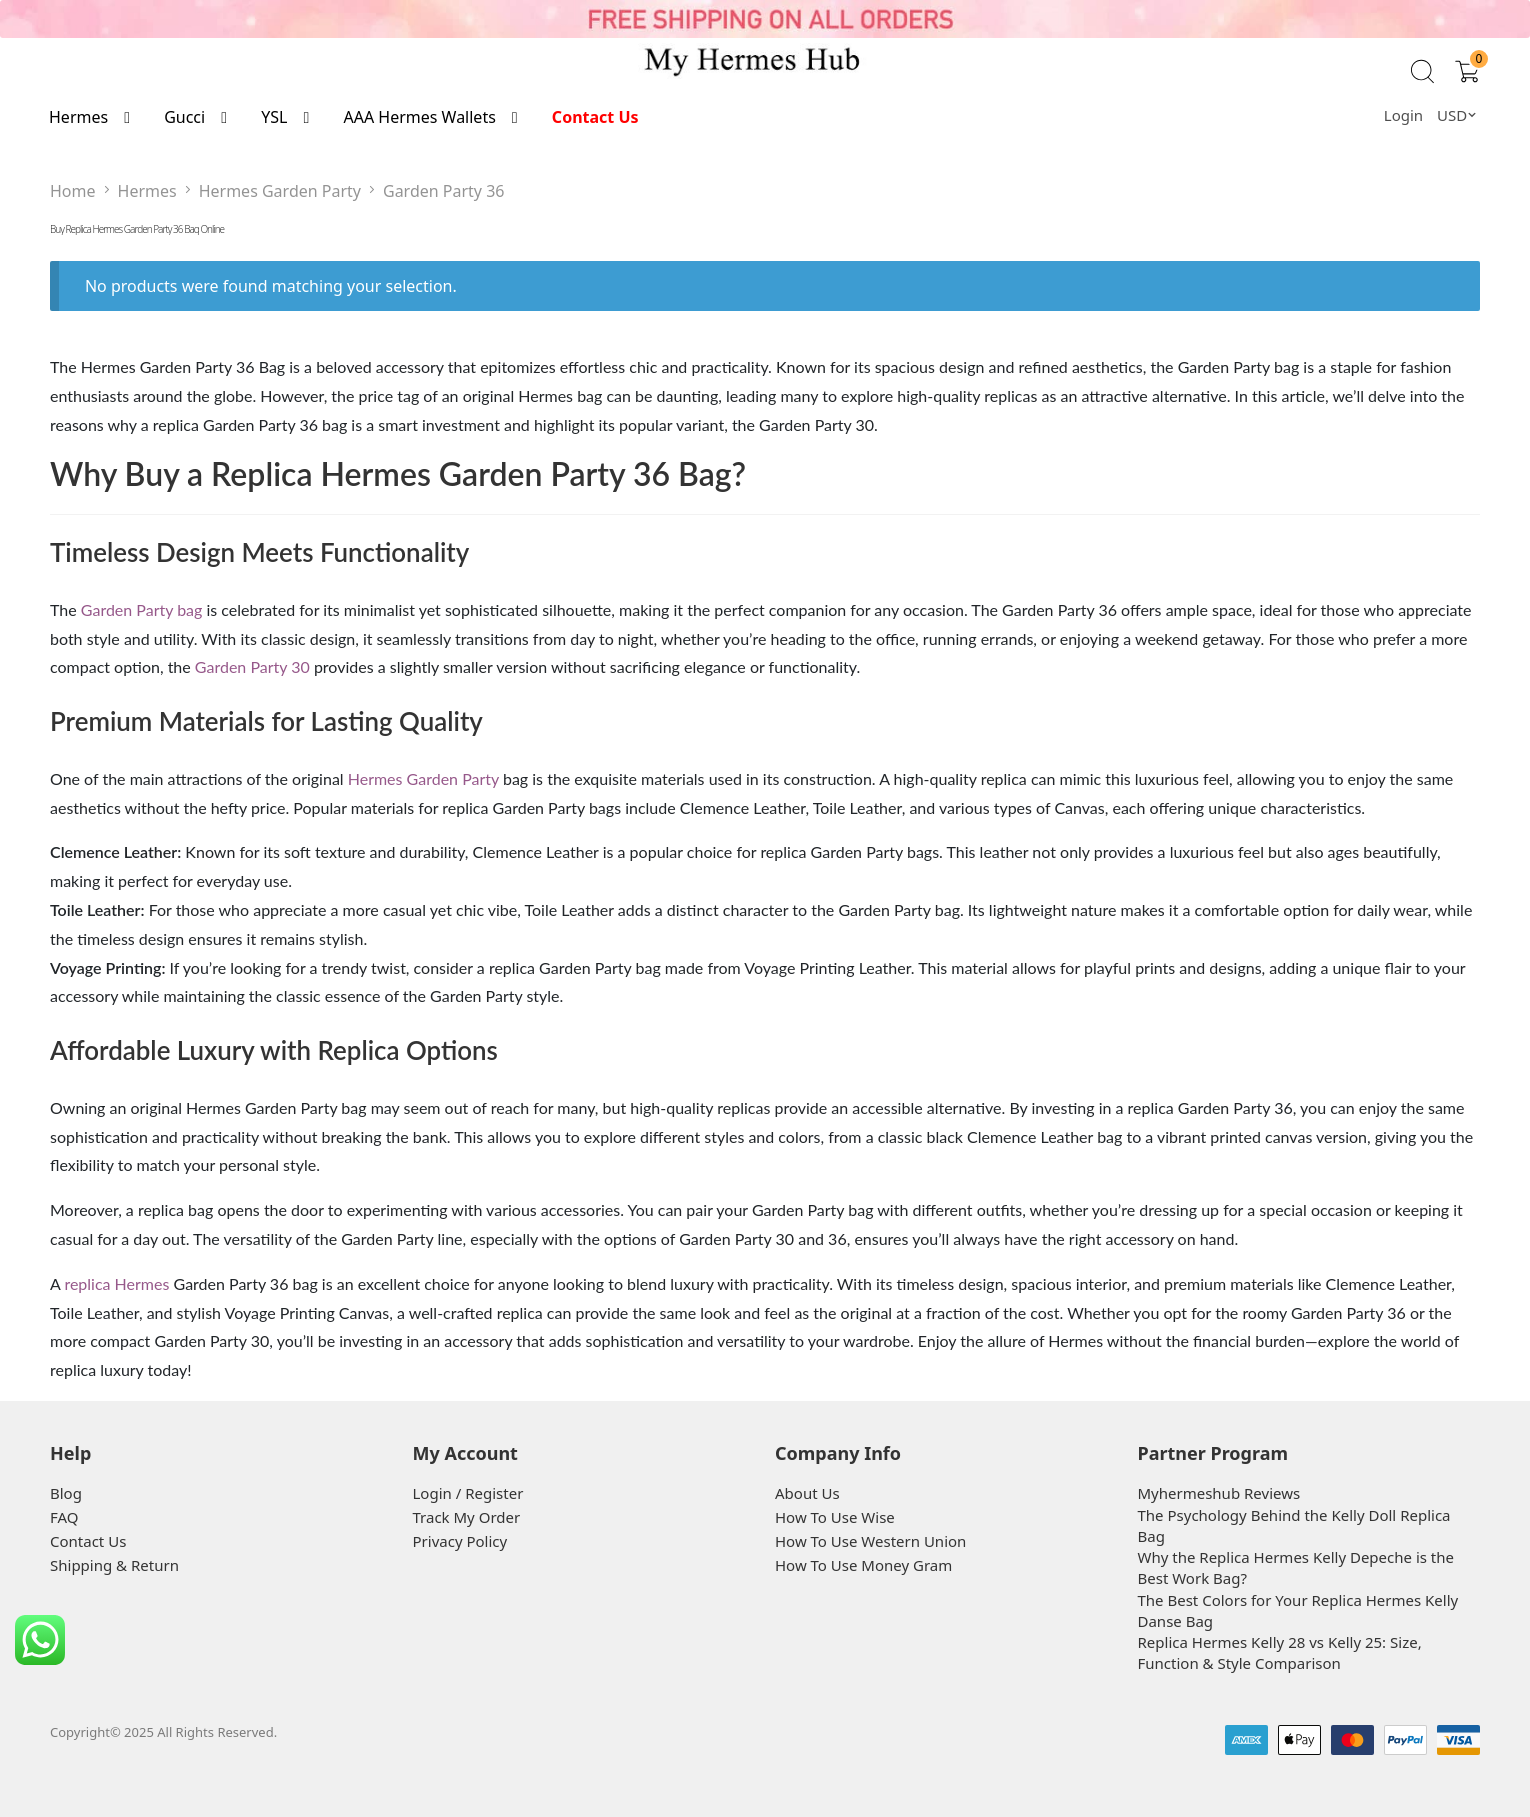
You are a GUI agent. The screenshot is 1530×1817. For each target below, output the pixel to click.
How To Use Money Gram (863, 1565)
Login (1403, 115)
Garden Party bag (142, 609)
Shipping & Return (114, 1565)
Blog (66, 1493)
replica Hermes (116, 1283)
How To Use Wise (835, 1517)
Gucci (184, 117)
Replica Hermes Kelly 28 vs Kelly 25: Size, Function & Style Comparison (1280, 1652)
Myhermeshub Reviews (1219, 1493)
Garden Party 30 (252, 666)
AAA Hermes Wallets (419, 117)
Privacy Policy (460, 1541)
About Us (807, 1493)
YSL (274, 117)
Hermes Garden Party (280, 191)
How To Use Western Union (870, 1541)
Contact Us (595, 117)
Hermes (78, 117)
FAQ (64, 1517)
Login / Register (468, 1493)
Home (73, 191)
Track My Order (467, 1517)
